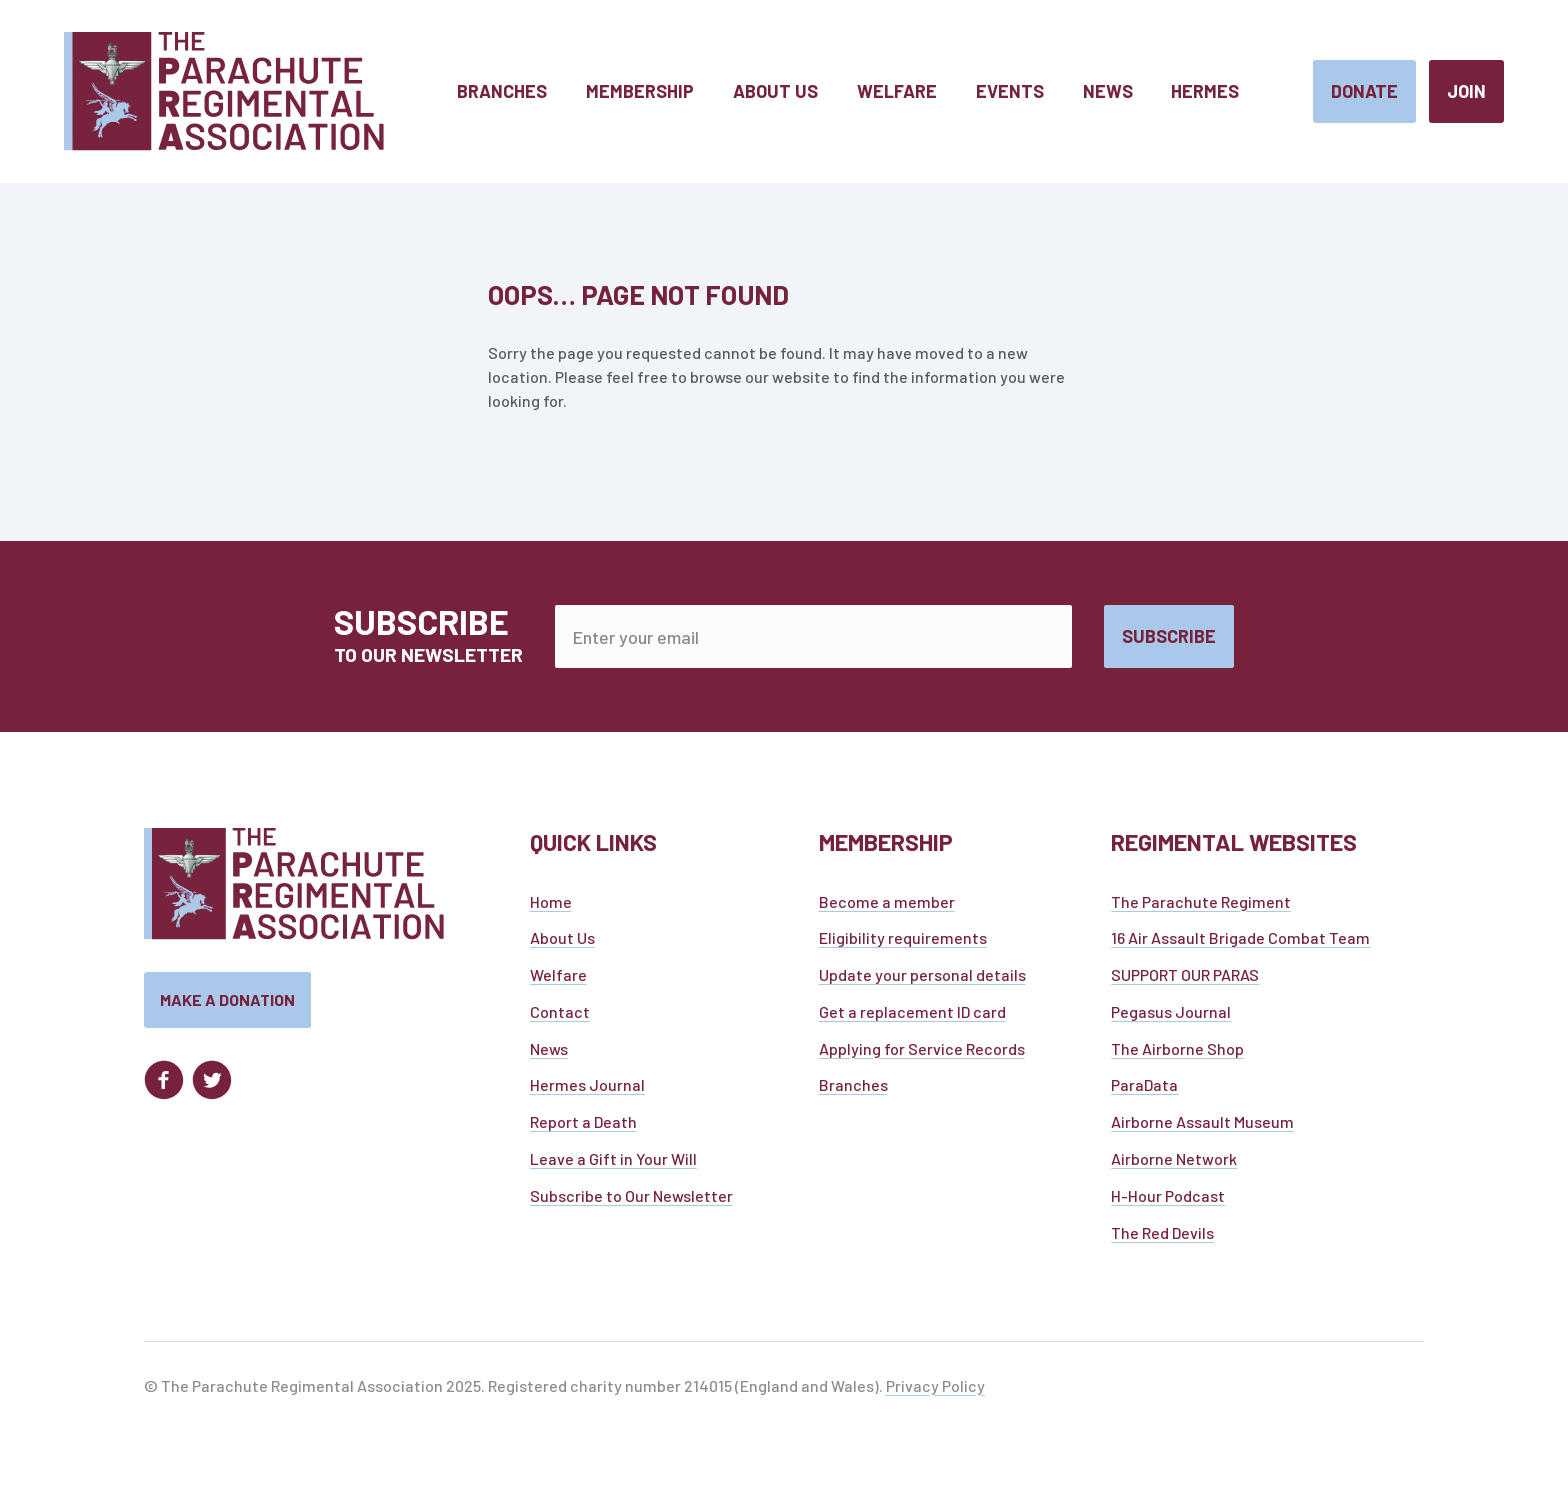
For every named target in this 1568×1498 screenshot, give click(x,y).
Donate (1364, 91)
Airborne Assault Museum (1202, 1127)
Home (551, 906)
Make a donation (227, 1005)
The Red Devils (1162, 1237)
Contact (560, 1016)
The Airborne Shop (1177, 1053)
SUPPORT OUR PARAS (1185, 980)
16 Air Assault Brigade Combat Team (1240, 943)
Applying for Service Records (922, 1053)
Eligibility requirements (903, 943)
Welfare (558, 980)
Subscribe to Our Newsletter (631, 1200)
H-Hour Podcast (1168, 1200)
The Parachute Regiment (1201, 906)
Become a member (887, 906)
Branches (853, 1090)
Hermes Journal (587, 1090)
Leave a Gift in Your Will (613, 1164)
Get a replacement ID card (912, 1016)
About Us (562, 943)
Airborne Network (1174, 1164)
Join (1466, 91)
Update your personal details (922, 980)
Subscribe (1169, 636)
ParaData (1144, 1090)
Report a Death (583, 1127)
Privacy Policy (935, 1390)
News (549, 1053)
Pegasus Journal (1171, 1016)
